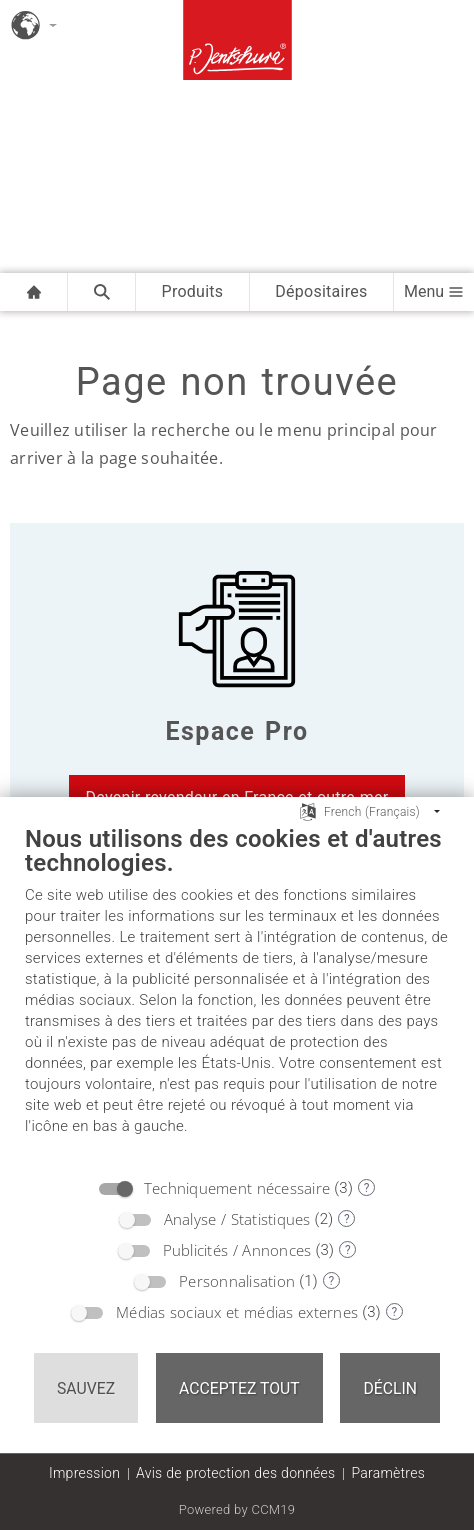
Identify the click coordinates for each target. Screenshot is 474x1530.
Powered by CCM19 (237, 1509)
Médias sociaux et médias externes (237, 1312)
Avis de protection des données (235, 1473)
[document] (237, 995)
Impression (84, 1473)
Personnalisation (237, 1281)
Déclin (390, 1388)
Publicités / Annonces (237, 1250)
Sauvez (86, 1388)
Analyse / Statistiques (237, 1219)
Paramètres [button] (388, 1473)
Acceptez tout (239, 1388)
